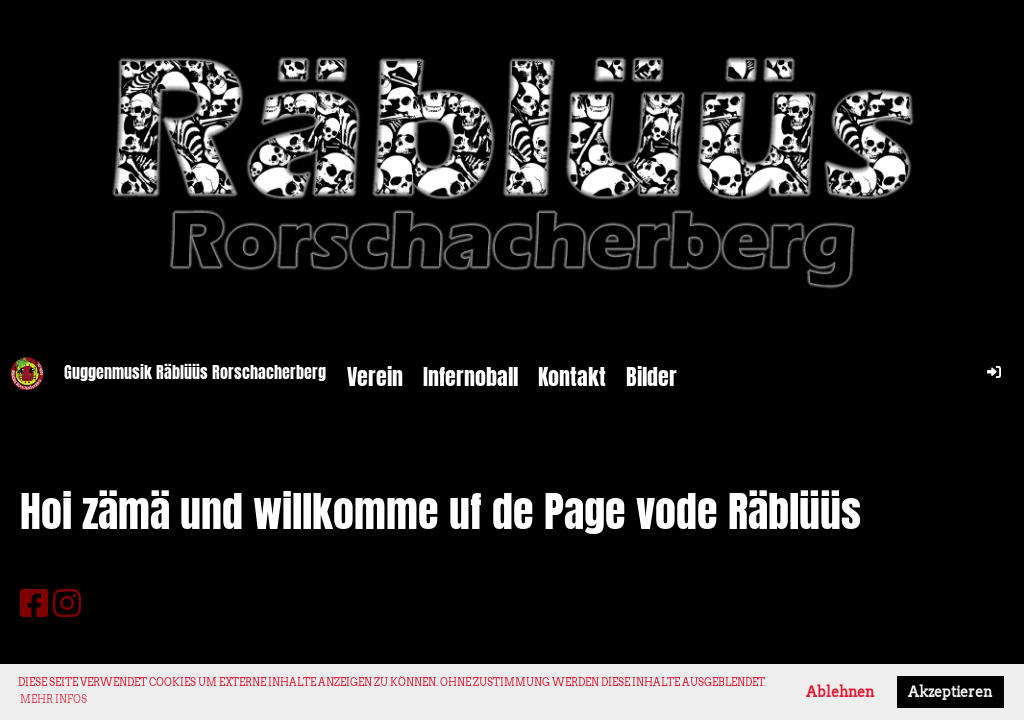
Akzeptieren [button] (950, 692)
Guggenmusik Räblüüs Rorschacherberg (195, 373)
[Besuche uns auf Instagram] (67, 603)
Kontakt (572, 377)
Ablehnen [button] (840, 692)
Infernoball (470, 377)
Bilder (651, 377)
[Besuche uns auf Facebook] (34, 603)
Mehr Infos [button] (53, 699)
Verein (375, 377)
